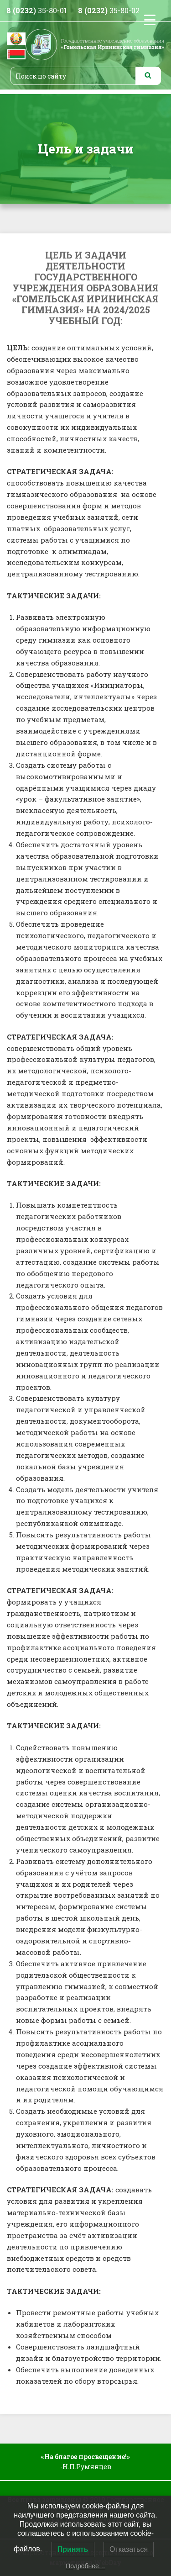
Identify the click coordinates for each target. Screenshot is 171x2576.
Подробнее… (85, 2566)
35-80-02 (109, 10)
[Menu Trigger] (149, 19)
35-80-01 (36, 10)
